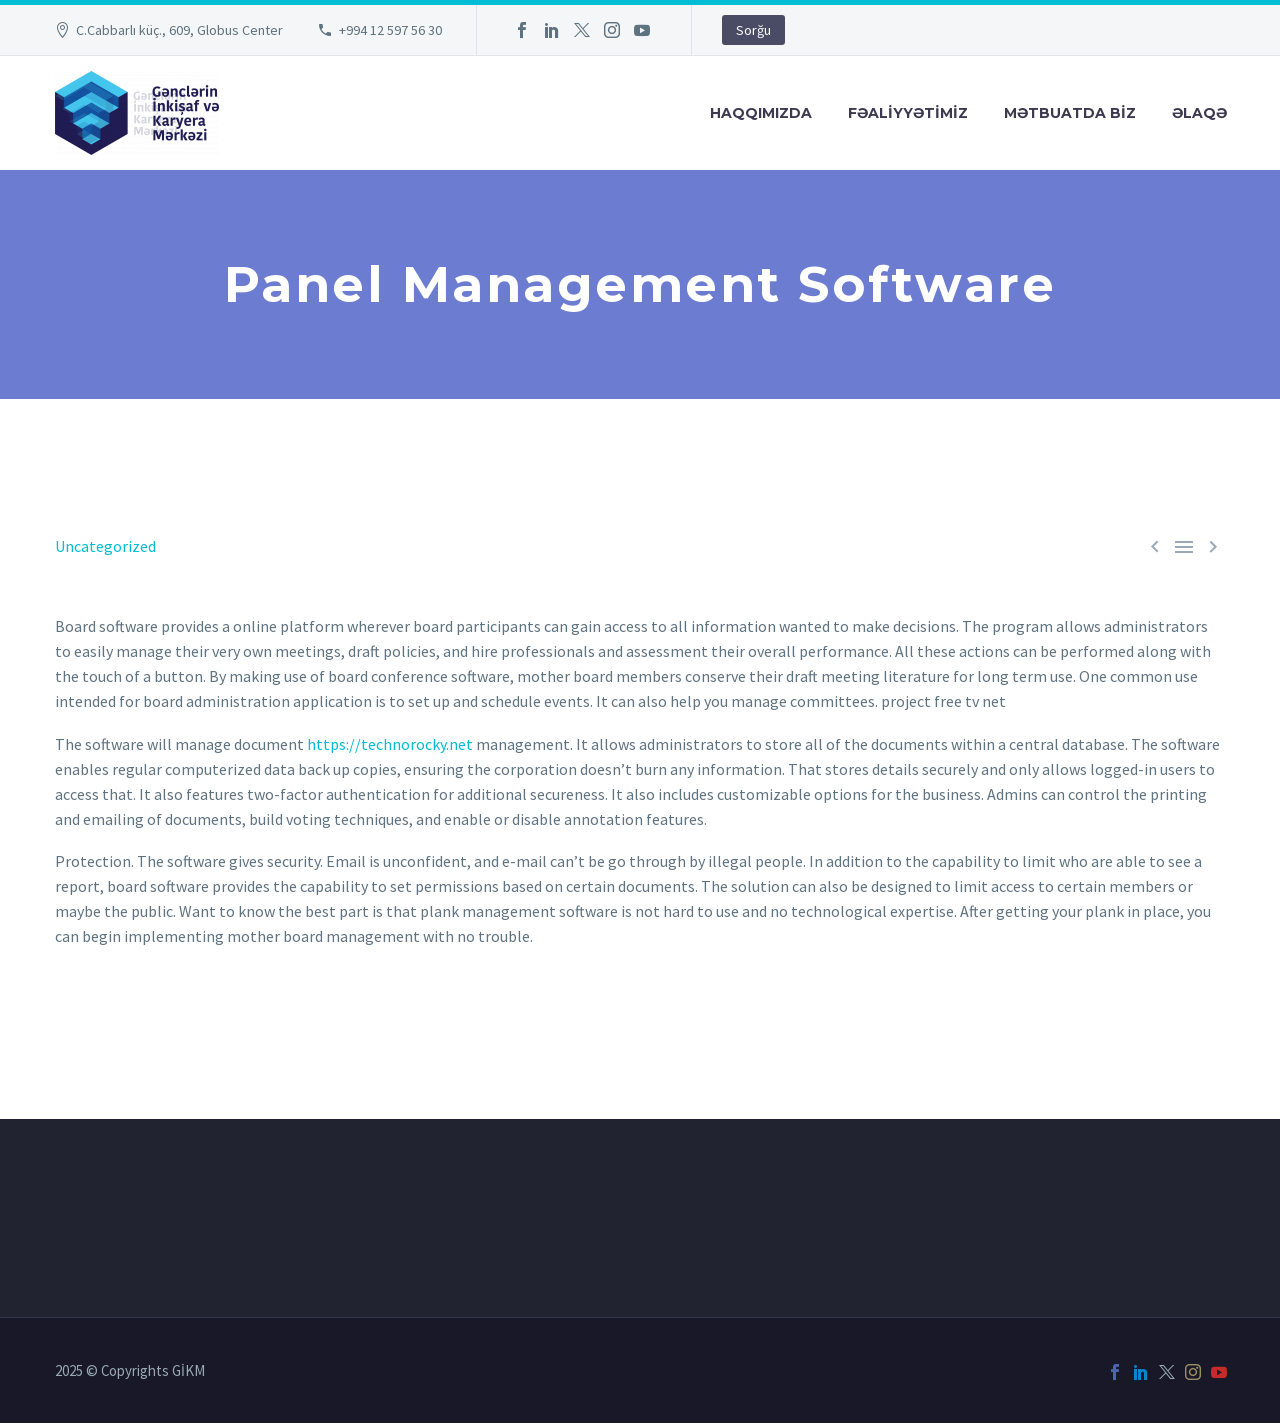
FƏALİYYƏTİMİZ (908, 113)
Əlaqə (1199, 113)
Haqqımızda (761, 113)
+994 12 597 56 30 (390, 30)
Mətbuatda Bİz (1070, 113)
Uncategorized (105, 546)
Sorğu (753, 30)
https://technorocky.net (390, 744)
